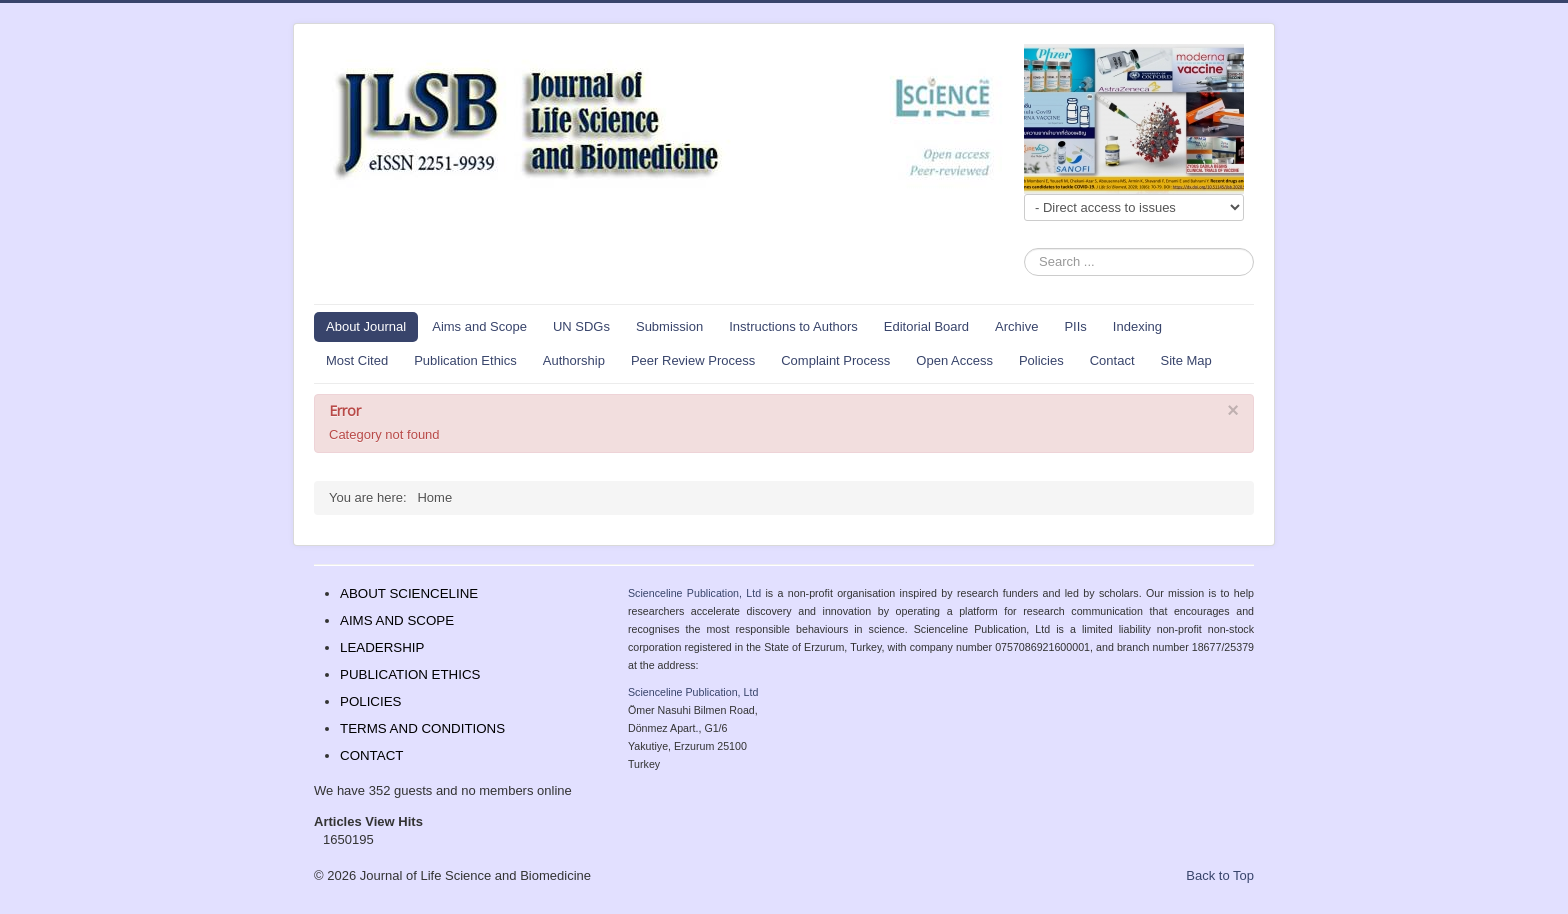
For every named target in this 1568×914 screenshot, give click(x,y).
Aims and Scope (479, 326)
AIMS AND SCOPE (397, 620)
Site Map (1186, 360)
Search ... (1024, 248)
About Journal (366, 326)
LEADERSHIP (382, 647)
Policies (1041, 360)
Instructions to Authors (793, 326)
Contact (1112, 360)
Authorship (574, 360)
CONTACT (371, 755)
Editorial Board (926, 326)
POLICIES (370, 701)
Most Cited (357, 360)
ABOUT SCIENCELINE (409, 593)
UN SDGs (581, 326)
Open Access (954, 360)
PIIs (1075, 326)
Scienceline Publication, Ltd (694, 593)
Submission (669, 326)
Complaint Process (835, 360)
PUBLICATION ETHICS (410, 674)
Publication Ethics (465, 360)
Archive (1016, 326)
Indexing (1137, 326)
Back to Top (1220, 875)
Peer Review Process (693, 360)
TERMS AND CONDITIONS (422, 728)
